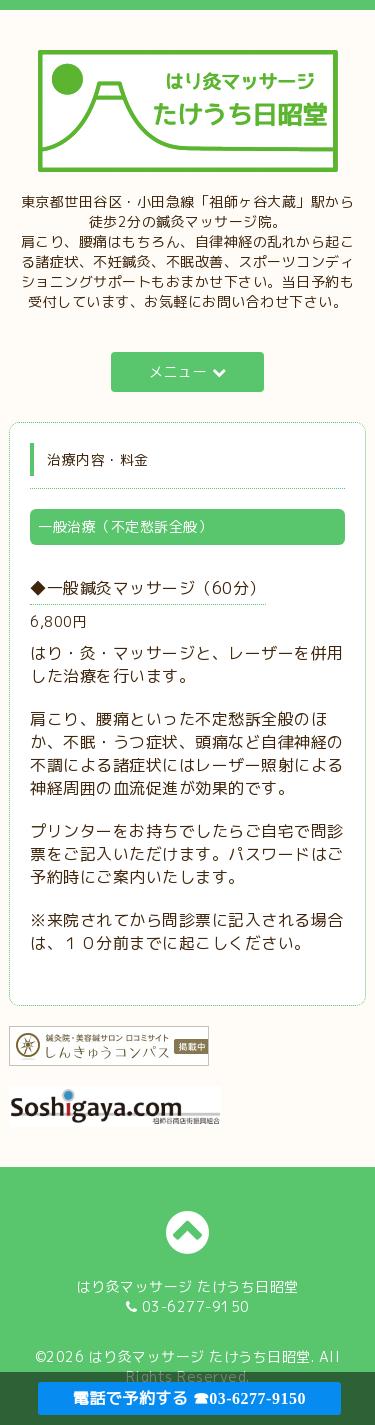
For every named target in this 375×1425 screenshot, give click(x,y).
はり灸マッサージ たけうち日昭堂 (200, 1356)
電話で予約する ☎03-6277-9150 (189, 1398)
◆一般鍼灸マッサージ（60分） (148, 588)
